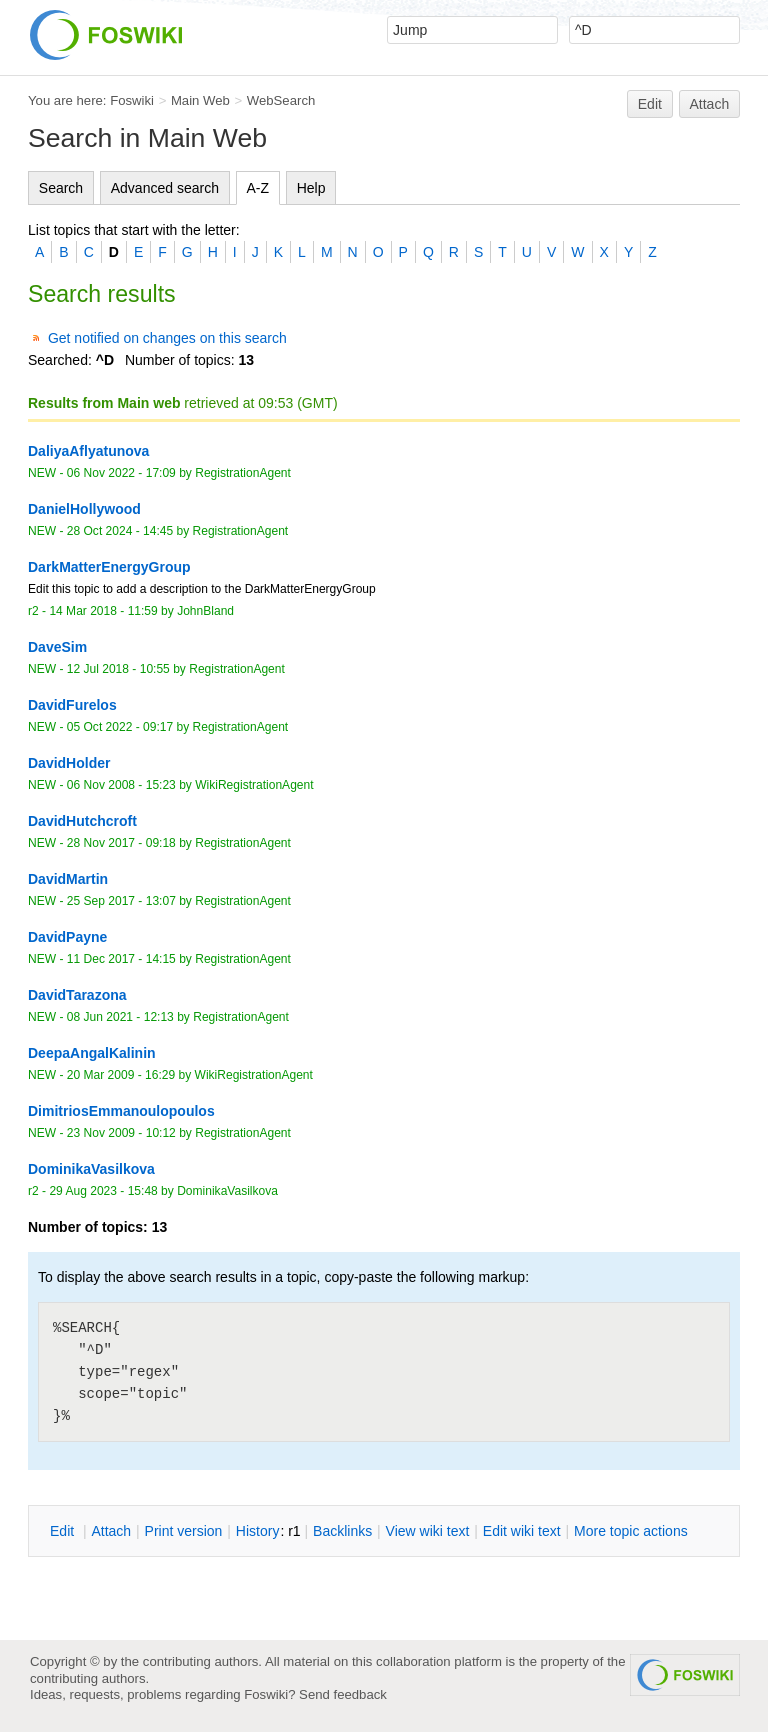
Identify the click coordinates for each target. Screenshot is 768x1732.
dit (64, 1531)
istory (258, 1531)
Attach (710, 104)
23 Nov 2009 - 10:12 (121, 1133)
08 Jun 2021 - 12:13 (120, 1017)
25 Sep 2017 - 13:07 (121, 901)
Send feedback (343, 1694)
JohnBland (205, 611)
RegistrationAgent (243, 473)
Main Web (200, 100)
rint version (184, 1531)
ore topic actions (631, 1531)
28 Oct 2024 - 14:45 (120, 531)
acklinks (342, 1531)
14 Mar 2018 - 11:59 (103, 611)
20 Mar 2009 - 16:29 (121, 1075)
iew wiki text (428, 1531)
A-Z (258, 188)
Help (311, 188)
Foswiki (132, 100)
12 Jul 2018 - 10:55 (118, 669)
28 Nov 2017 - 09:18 (121, 843)
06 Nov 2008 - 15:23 (121, 785)
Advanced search (165, 188)
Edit (650, 104)
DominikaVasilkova (227, 1191)
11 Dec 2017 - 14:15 (121, 959)
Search (61, 188)
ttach (111, 1531)
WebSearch (281, 100)
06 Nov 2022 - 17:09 (121, 473)
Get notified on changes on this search (167, 338)
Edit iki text (522, 1531)
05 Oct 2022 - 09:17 (120, 727)
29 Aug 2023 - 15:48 (103, 1191)
